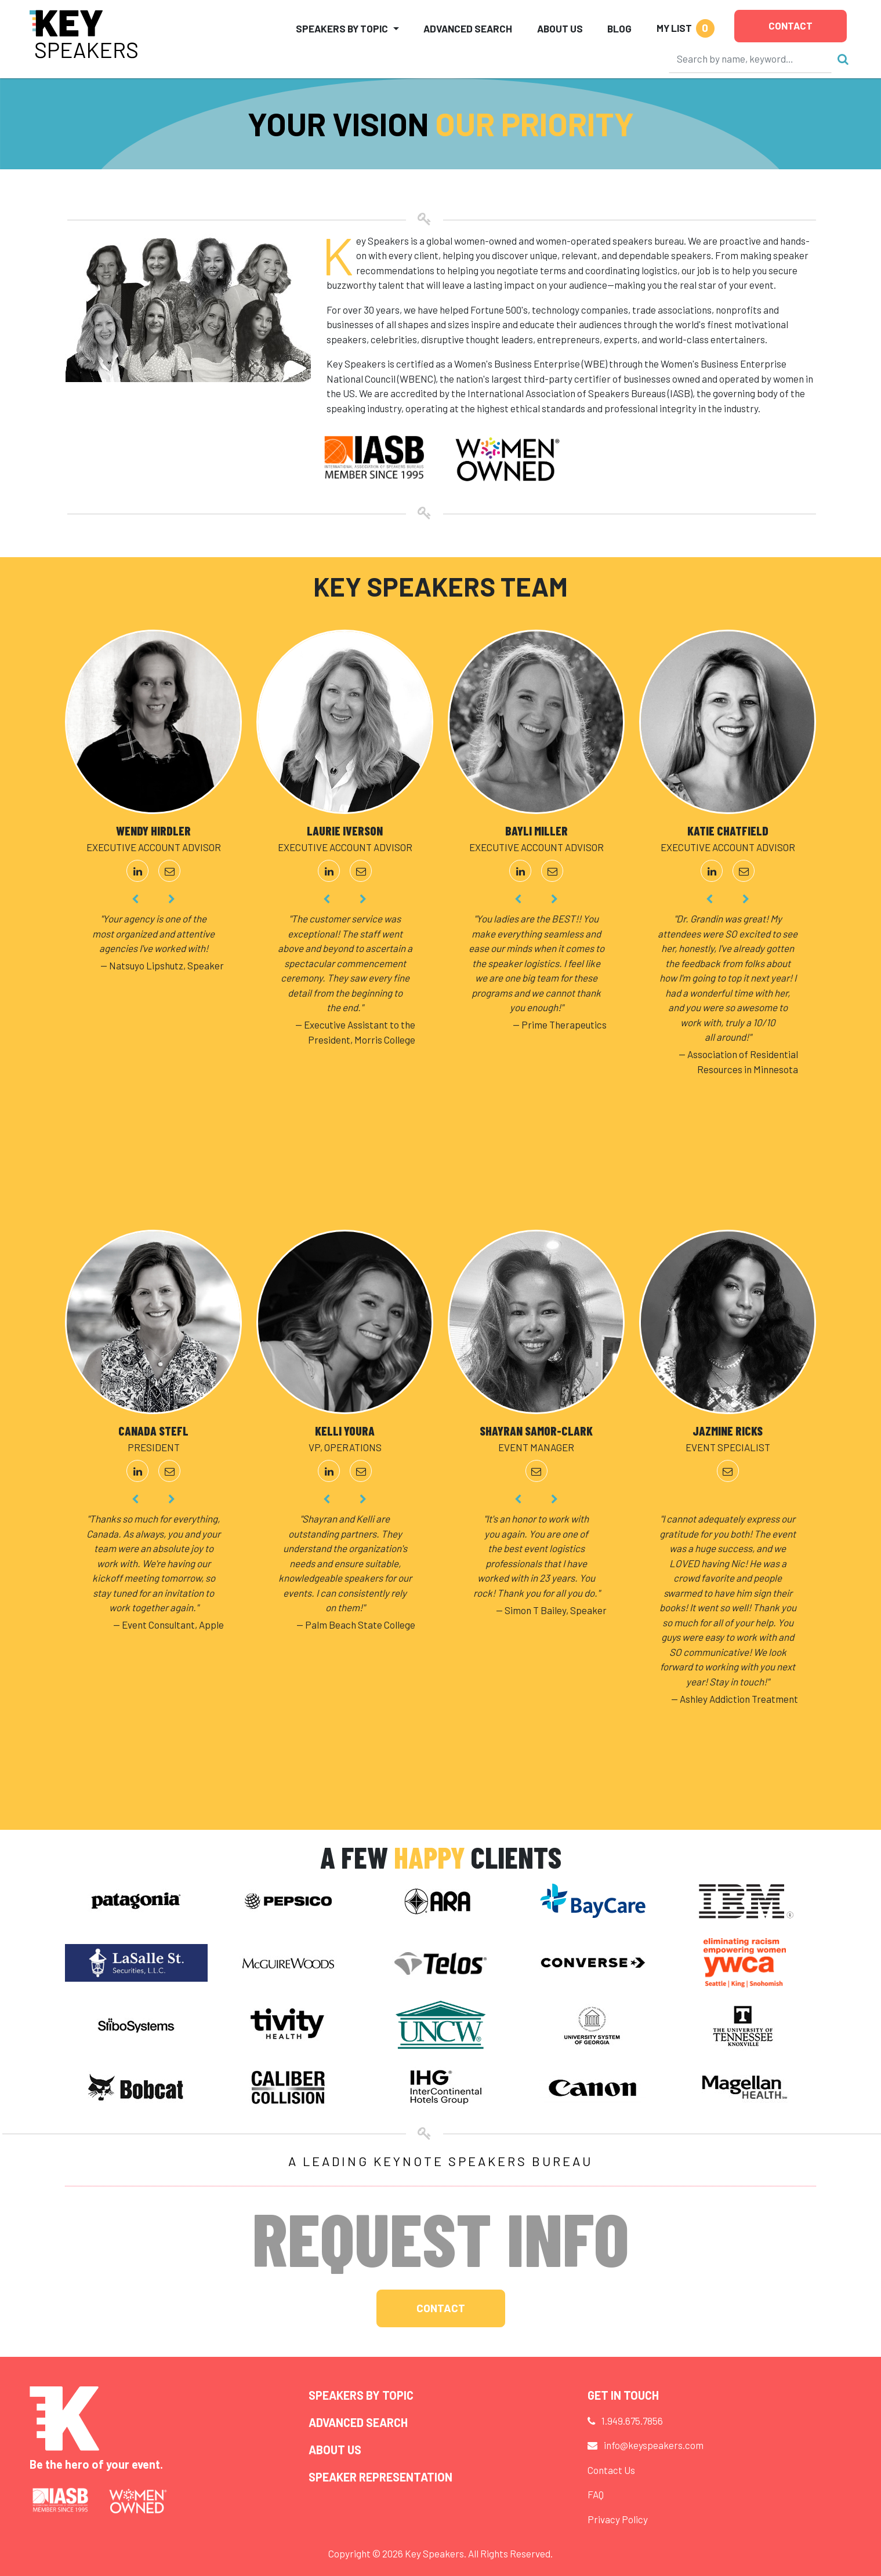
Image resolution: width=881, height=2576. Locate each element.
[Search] (750, 58)
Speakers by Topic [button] (342, 28)
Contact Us (611, 2470)
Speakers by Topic (361, 2395)
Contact (790, 25)
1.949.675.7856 (632, 2420)
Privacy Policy (618, 2519)
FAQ (596, 2494)
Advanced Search (467, 28)
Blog (619, 28)
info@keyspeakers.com (654, 2445)
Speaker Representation (380, 2477)
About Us (560, 28)
